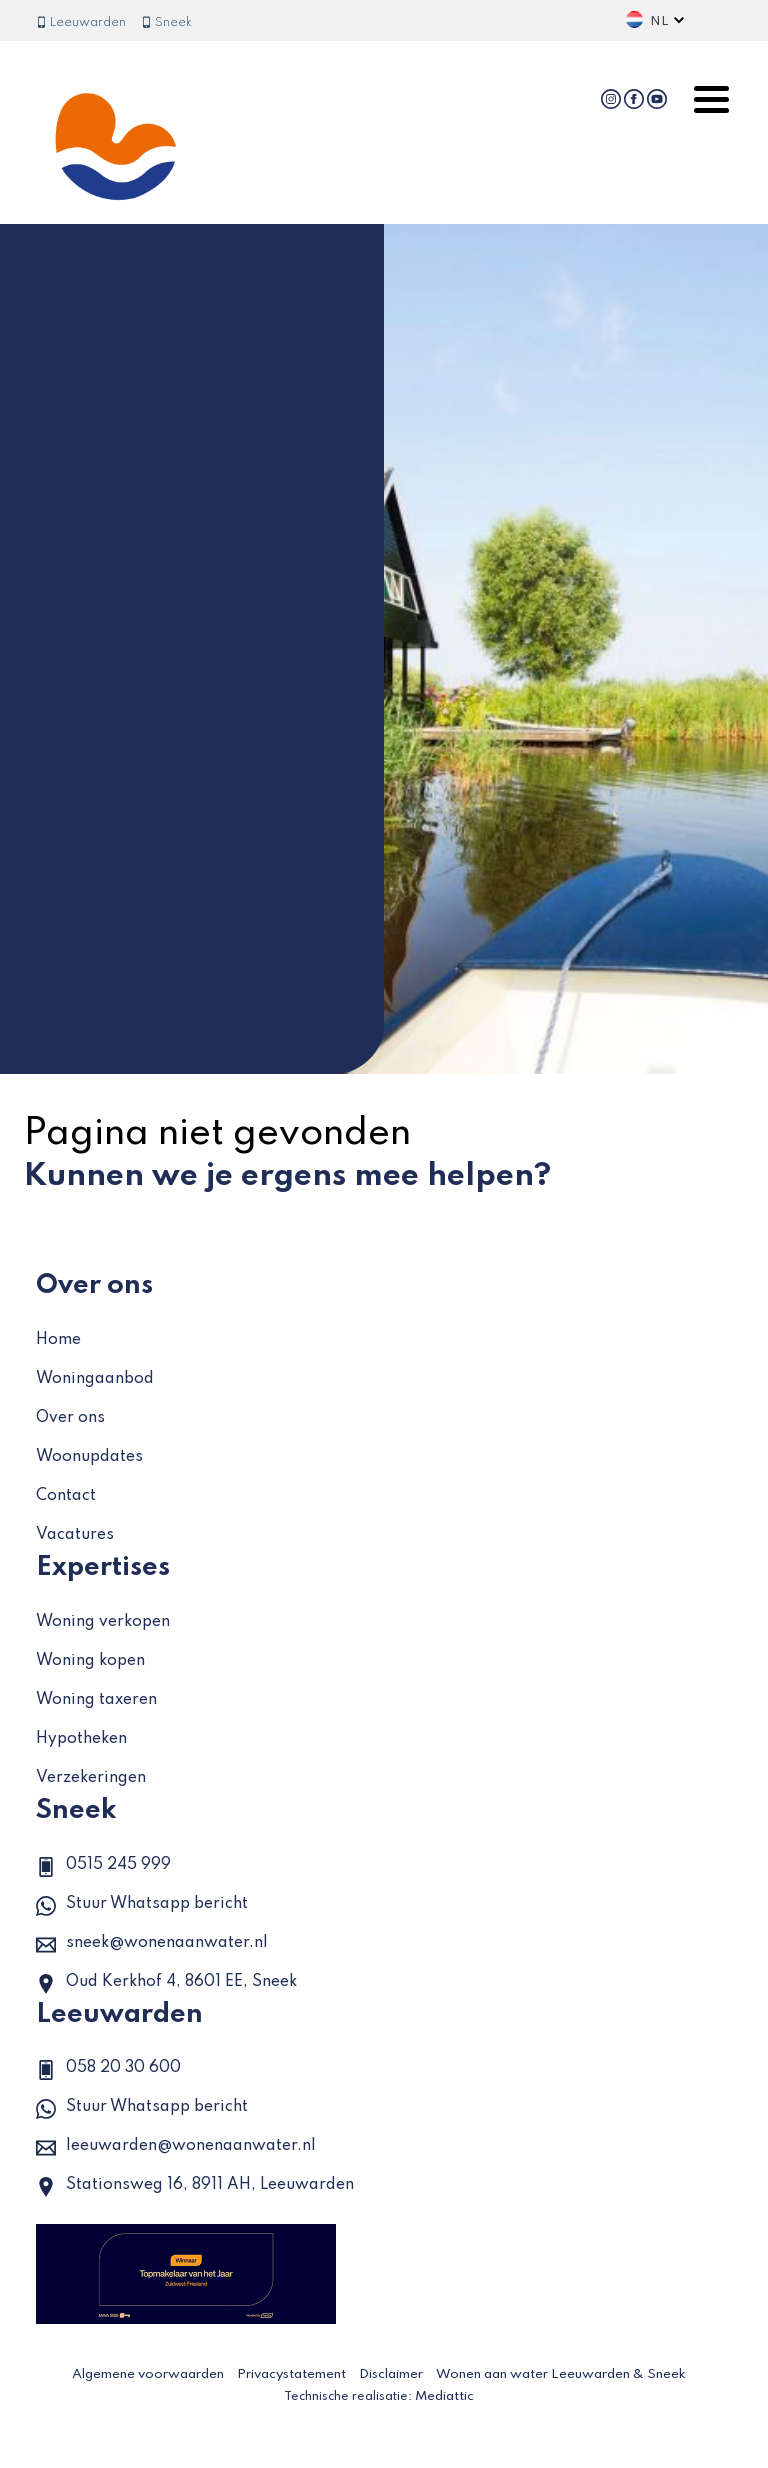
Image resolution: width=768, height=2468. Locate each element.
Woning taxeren (96, 1700)
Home (58, 1340)
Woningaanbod (95, 1379)
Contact (66, 1496)
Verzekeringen (91, 1778)
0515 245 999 (103, 1867)
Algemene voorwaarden (148, 2374)
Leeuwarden (81, 23)
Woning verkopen (103, 1622)
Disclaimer (391, 2374)
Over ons (70, 1418)
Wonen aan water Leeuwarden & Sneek (561, 2374)
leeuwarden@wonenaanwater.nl (176, 2148)
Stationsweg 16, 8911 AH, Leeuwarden (195, 2187)
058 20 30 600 (108, 2070)
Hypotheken (81, 1739)
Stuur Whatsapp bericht (142, 1906)
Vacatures (75, 1535)
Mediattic (444, 2396)
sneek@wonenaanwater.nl (152, 1945)
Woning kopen (90, 1661)
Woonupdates (89, 1457)
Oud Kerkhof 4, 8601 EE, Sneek (166, 1984)
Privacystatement (291, 2374)
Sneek (166, 23)
